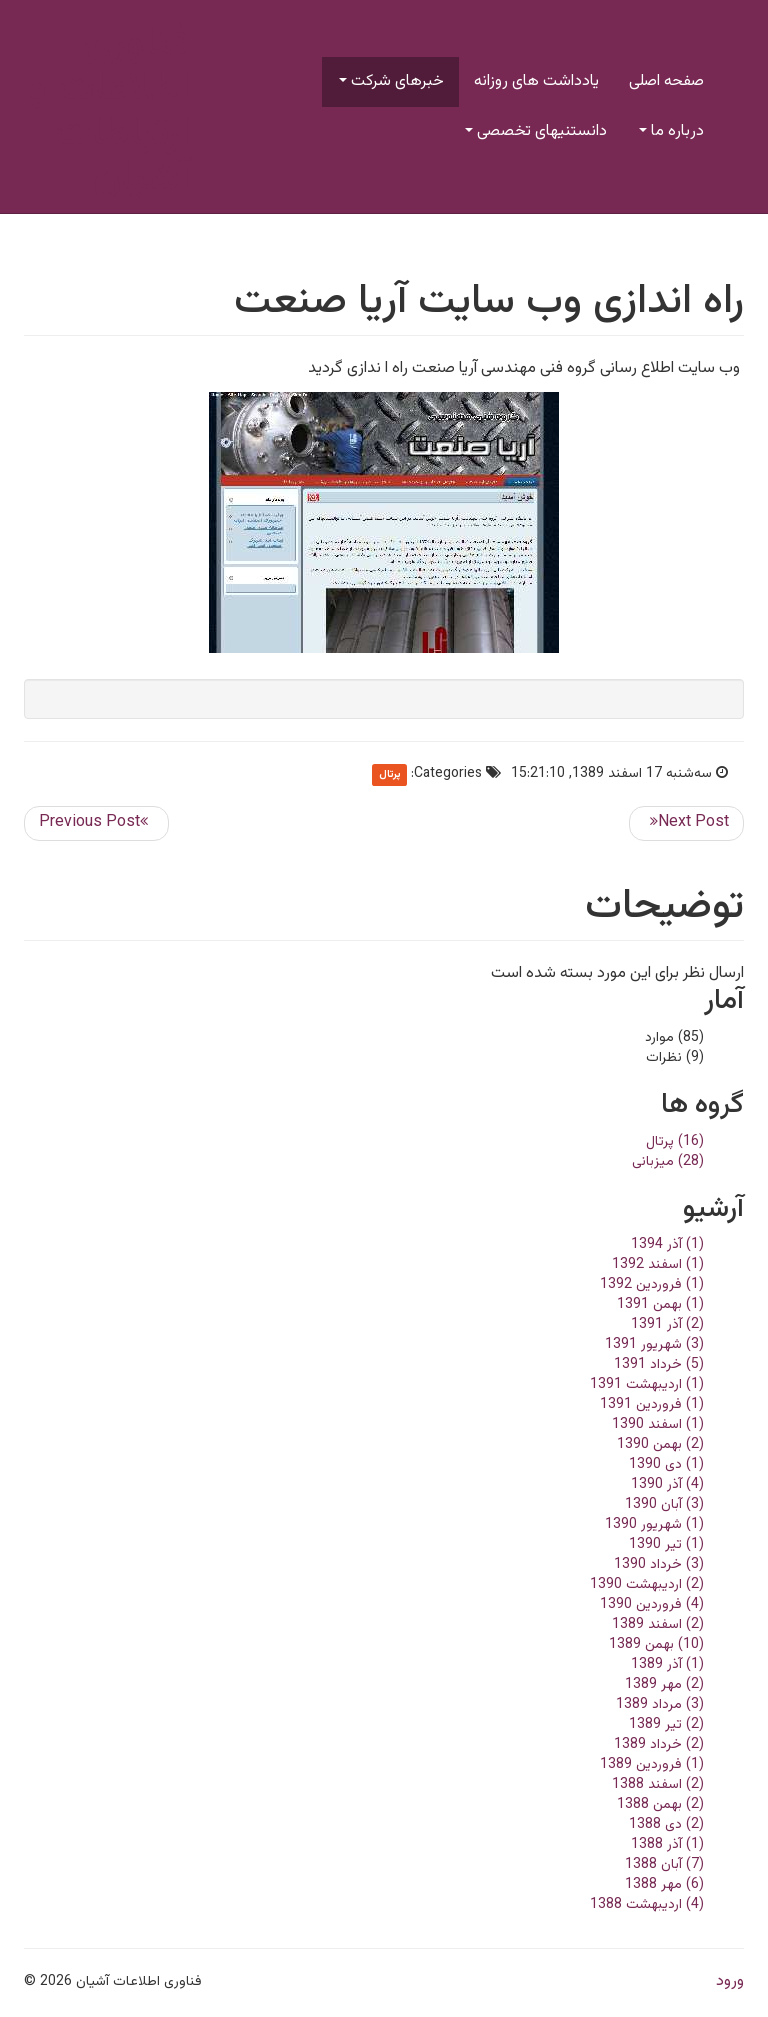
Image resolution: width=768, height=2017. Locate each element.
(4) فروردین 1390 (652, 1605)
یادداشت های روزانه (536, 81)
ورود (730, 1981)
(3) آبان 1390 (664, 1505)
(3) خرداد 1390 (659, 1565)
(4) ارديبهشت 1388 (647, 1905)
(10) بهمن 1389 (656, 1645)
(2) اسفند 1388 (658, 1785)
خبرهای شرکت (391, 81)
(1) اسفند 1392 (658, 1265)
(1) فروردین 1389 (652, 1765)
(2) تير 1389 (666, 1725)
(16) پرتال (675, 1142)
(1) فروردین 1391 (652, 1405)
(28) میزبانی (668, 1162)
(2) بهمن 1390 (660, 1445)
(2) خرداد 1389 (659, 1745)
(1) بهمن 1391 (660, 1305)
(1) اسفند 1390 (658, 1425)
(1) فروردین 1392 (652, 1285)
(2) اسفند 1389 (658, 1625)
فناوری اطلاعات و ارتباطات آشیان (109, 111)
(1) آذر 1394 (667, 1245)
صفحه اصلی (666, 81)
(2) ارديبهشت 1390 (647, 1585)
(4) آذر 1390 (667, 1485)
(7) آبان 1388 (664, 1865)
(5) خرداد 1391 (659, 1365)
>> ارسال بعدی (686, 823)
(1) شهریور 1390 (654, 1525)
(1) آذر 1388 (667, 1845)
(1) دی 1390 (666, 1465)
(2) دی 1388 (666, 1825)
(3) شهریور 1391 (654, 1345)
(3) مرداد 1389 (660, 1705)
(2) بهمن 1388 (660, 1805)
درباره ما (671, 131)
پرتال (390, 774)
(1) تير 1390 (666, 1545)
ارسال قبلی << (96, 823)
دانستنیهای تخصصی (536, 131)
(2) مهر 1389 (664, 1685)
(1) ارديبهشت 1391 (647, 1385)
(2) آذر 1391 (667, 1325)
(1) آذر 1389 (667, 1665)
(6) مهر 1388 (664, 1885)
